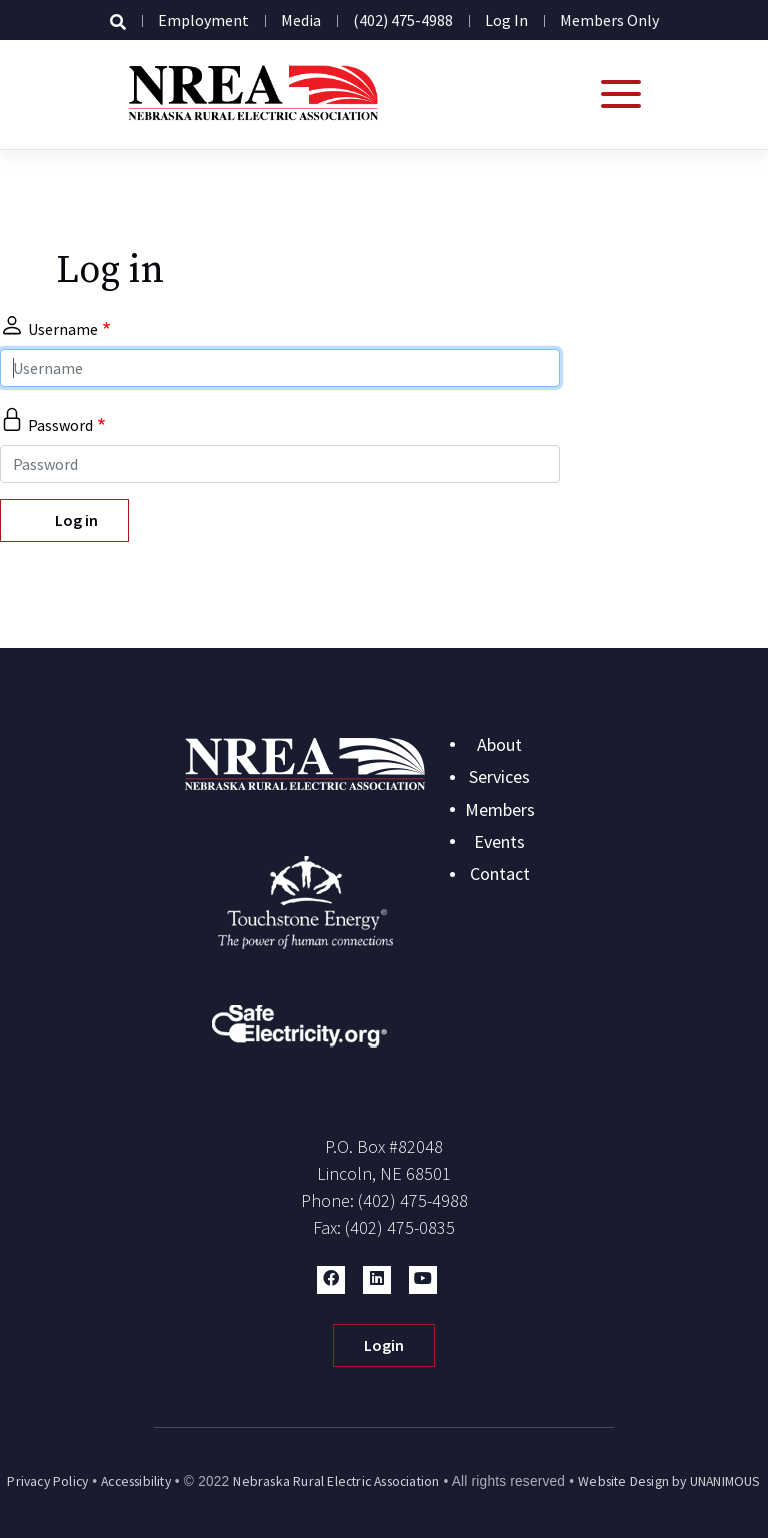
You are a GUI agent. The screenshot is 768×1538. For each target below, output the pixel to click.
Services (499, 776)
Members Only (609, 20)
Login (384, 1345)
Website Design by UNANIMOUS (669, 1481)
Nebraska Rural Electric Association (336, 1481)
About (499, 744)
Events (499, 841)
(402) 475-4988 (403, 20)
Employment (203, 20)
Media (301, 20)
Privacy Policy (47, 1481)
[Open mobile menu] (621, 94)
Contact (500, 873)
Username (63, 329)
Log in (506, 20)
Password (60, 425)
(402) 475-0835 (400, 1227)
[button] (331, 1280)
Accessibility (136, 1481)
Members (500, 809)
